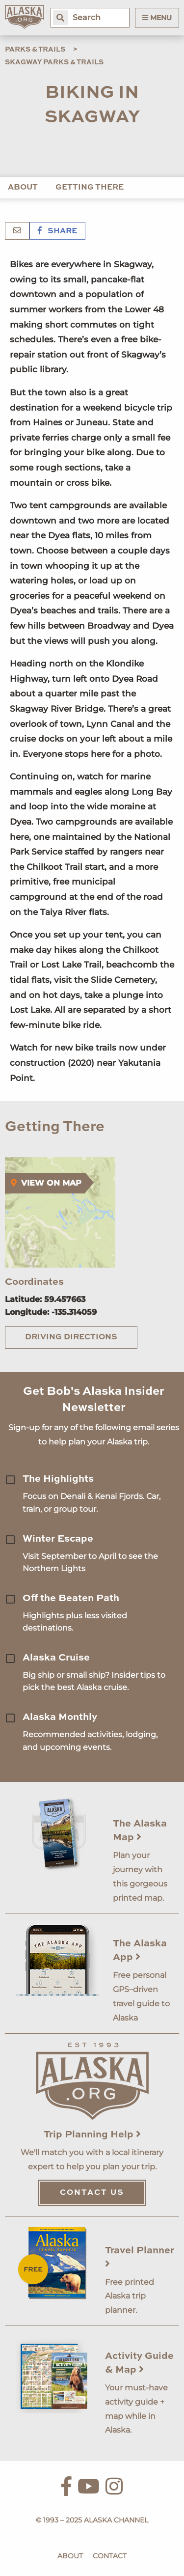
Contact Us (92, 2193)
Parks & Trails (35, 49)
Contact (110, 2555)
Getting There (89, 188)
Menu (157, 17)
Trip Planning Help (92, 2135)
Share (57, 231)
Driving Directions (71, 1337)
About (23, 188)
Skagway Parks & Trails (54, 62)
